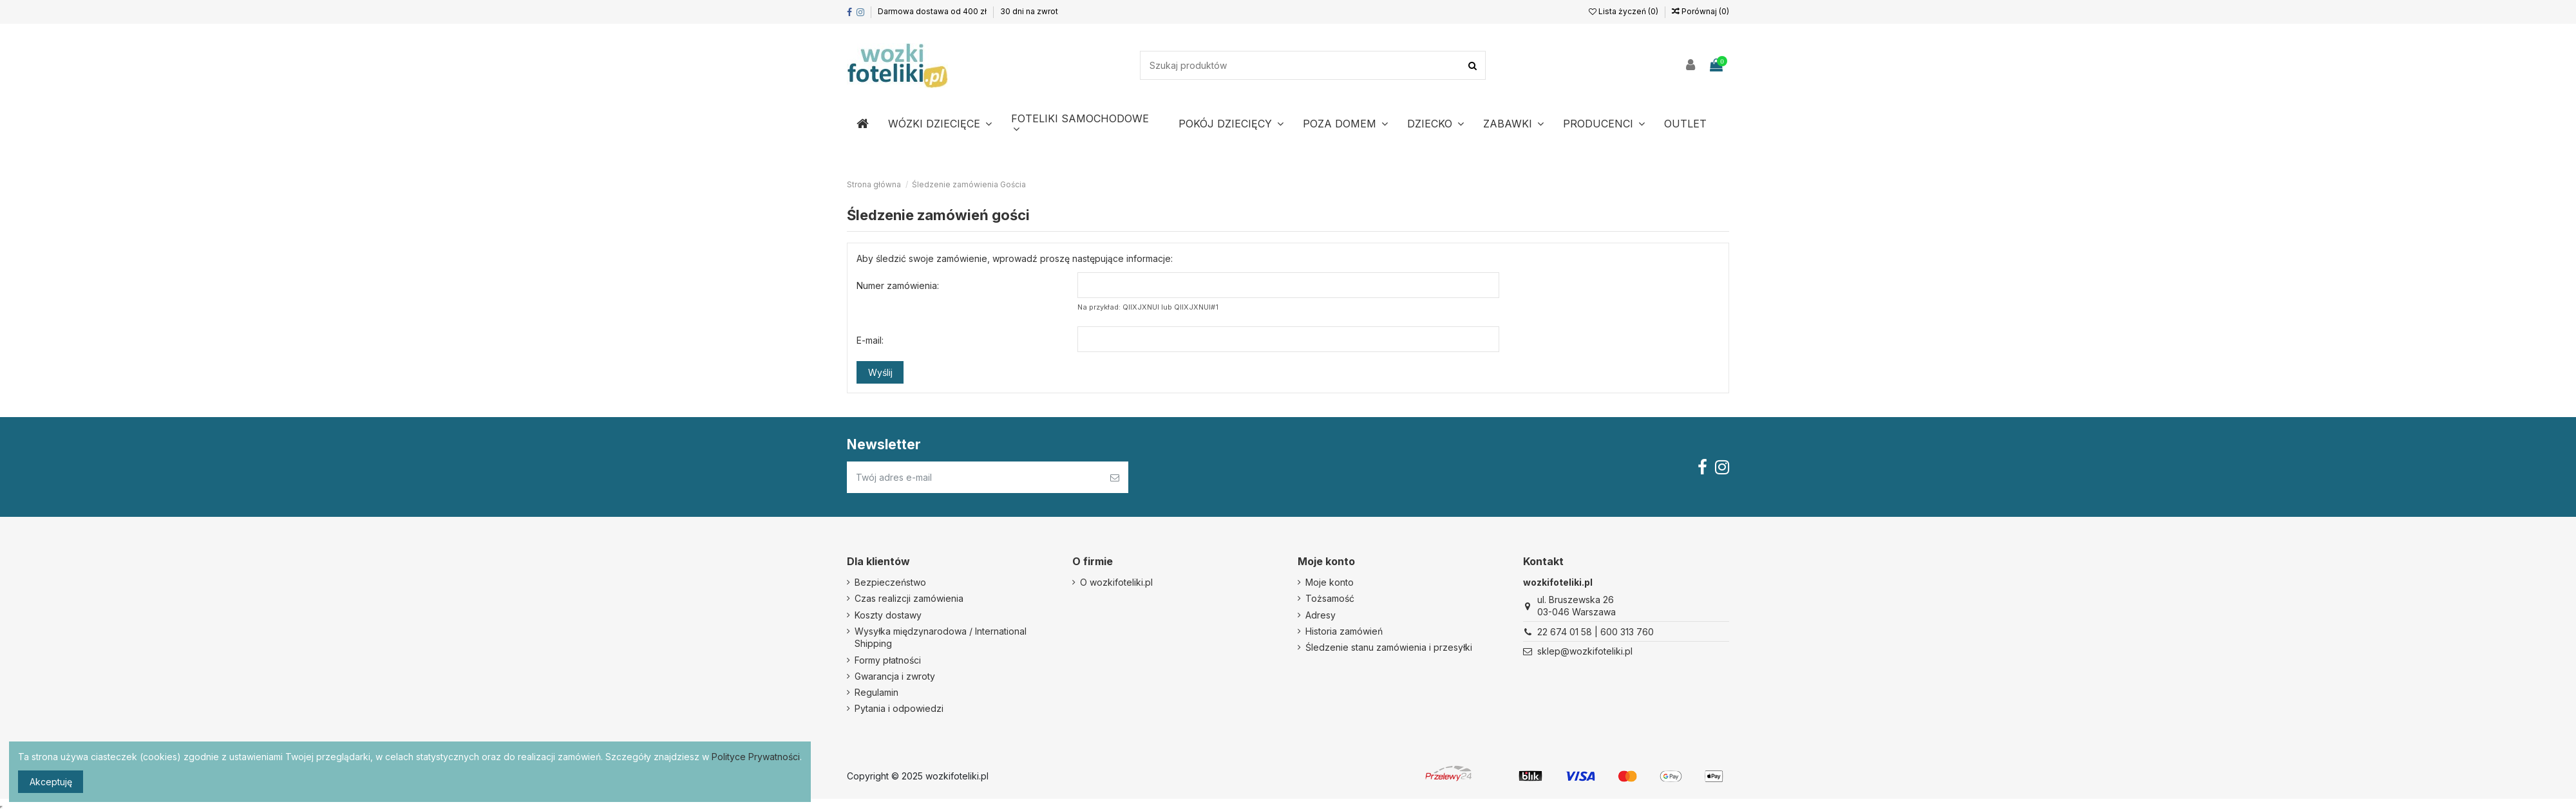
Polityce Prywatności (756, 756)
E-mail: (870, 340)
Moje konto (1329, 582)
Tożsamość (1329, 598)
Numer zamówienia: (898, 285)
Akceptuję (51, 781)
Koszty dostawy (888, 615)
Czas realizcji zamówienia (909, 598)
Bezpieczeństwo (890, 582)
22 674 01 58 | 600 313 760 (1595, 631)
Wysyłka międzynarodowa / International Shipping (941, 637)
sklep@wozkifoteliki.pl (1585, 651)
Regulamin (876, 692)
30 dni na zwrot (1029, 11)
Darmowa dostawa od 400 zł (933, 11)
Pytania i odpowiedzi (899, 708)
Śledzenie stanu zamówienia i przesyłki (1388, 647)
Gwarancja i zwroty (895, 676)
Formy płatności (888, 660)
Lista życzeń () (1624, 11)
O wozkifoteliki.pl (1116, 582)
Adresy (1320, 615)
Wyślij (880, 372)
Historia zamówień (1344, 631)
